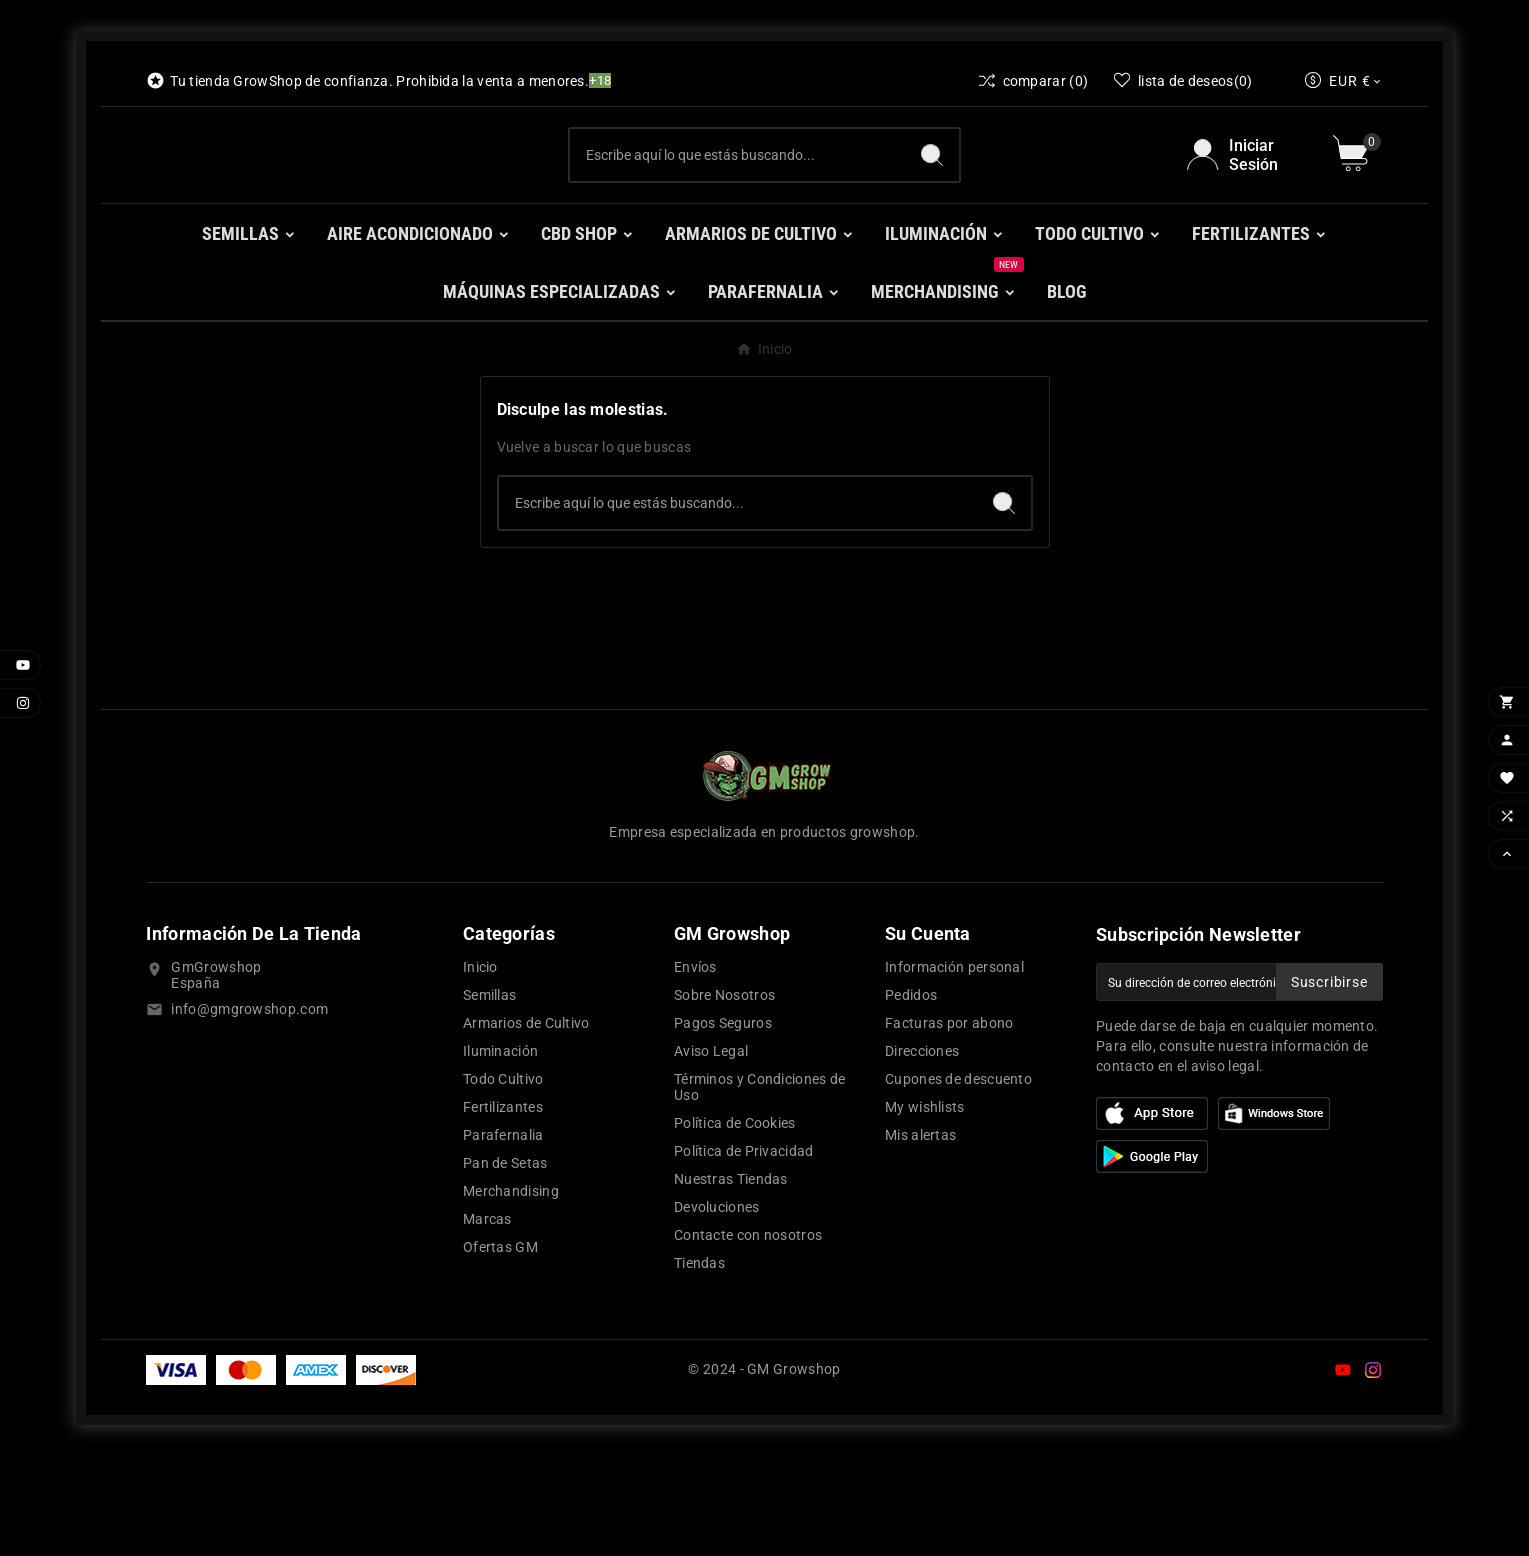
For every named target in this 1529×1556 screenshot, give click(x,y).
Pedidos (911, 1096)
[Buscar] (737, 205)
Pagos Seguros (723, 1124)
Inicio (480, 1068)
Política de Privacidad (744, 1252)
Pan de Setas (505, 1264)
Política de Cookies (735, 1224)
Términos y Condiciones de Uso (760, 1188)
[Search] (932, 205)
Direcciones (922, 1152)
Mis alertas (920, 1236)
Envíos (695, 1068)
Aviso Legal (711, 1152)
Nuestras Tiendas (731, 1280)
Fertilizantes (503, 1208)
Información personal (954, 1068)
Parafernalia (503, 1236)
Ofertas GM (500, 1348)
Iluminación (500, 1152)
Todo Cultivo (503, 1180)
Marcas (487, 1320)
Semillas (489, 1096)
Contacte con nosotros (748, 1336)
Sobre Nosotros (724, 1096)
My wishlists (925, 1208)
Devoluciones (717, 1308)
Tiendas (699, 1364)
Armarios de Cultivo (526, 1124)
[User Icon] (1247, 205)
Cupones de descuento (958, 1180)
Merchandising (511, 1292)
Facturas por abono (949, 1124)
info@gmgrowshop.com (249, 1110)
